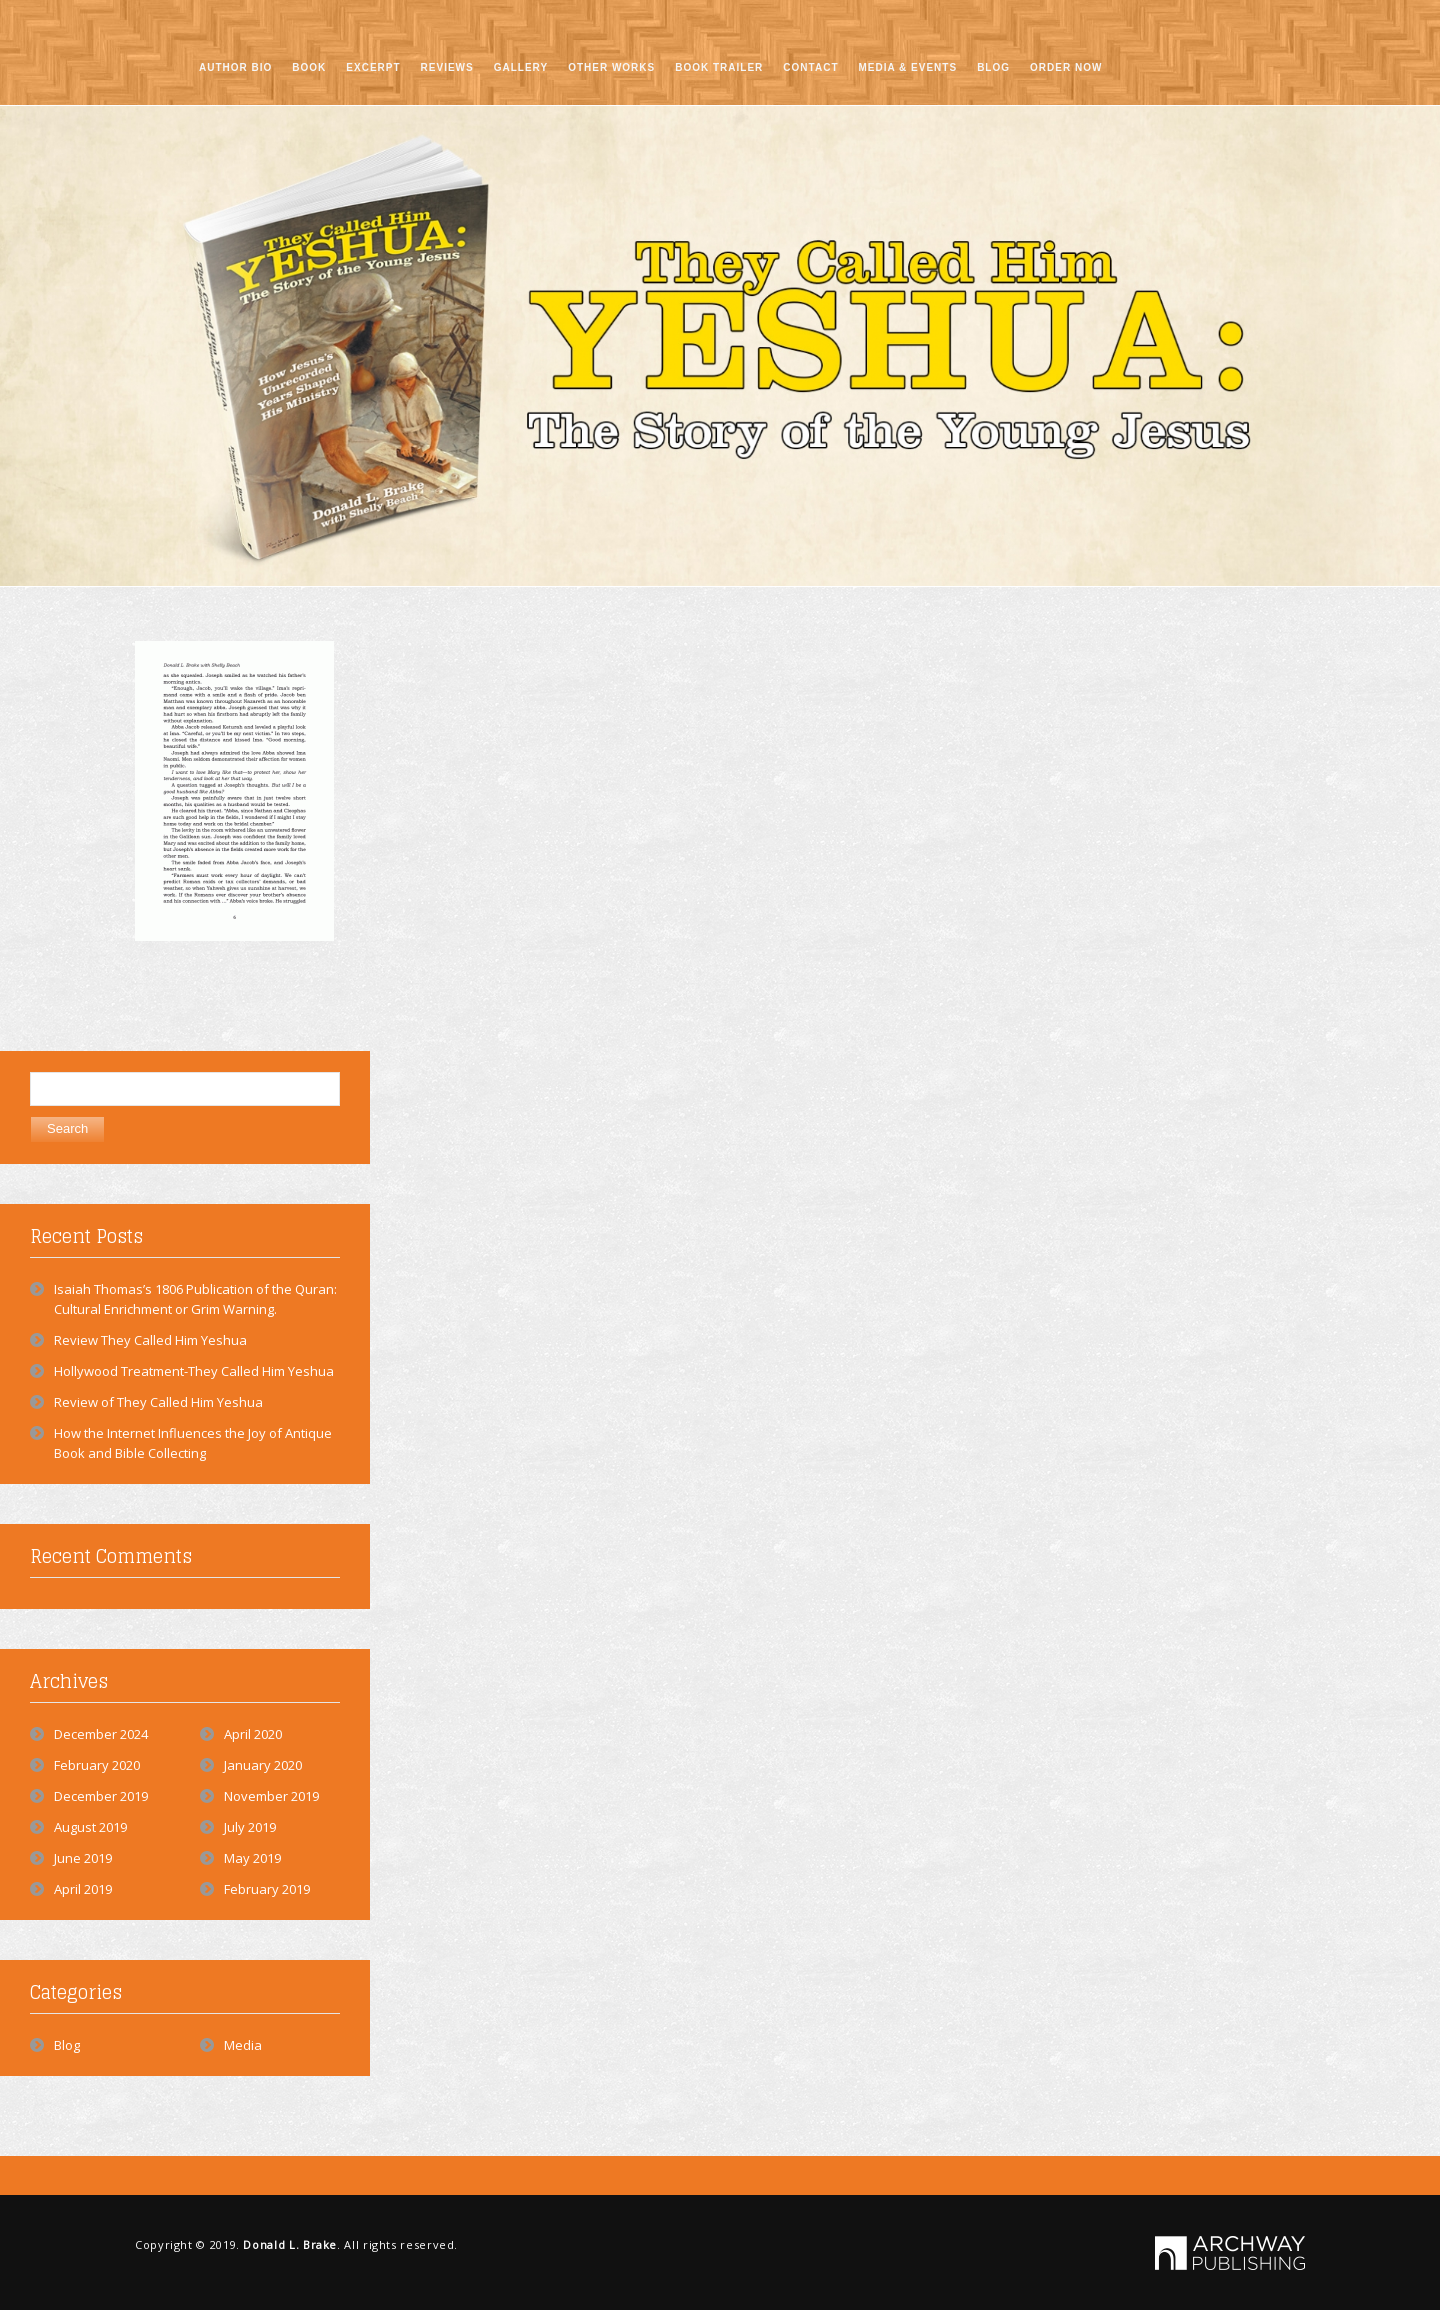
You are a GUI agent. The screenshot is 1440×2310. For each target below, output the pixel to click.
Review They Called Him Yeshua (150, 1340)
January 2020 (263, 1765)
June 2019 (83, 1858)
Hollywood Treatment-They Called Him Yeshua (194, 1371)
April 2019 (83, 1889)
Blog (67, 2045)
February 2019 (267, 1889)
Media (243, 2045)
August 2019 (90, 1827)
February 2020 (97, 1765)
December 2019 (101, 1796)
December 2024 (101, 1734)
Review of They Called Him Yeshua (158, 1402)
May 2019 (252, 1858)
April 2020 (253, 1734)
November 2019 (271, 1796)
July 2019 (250, 1827)
